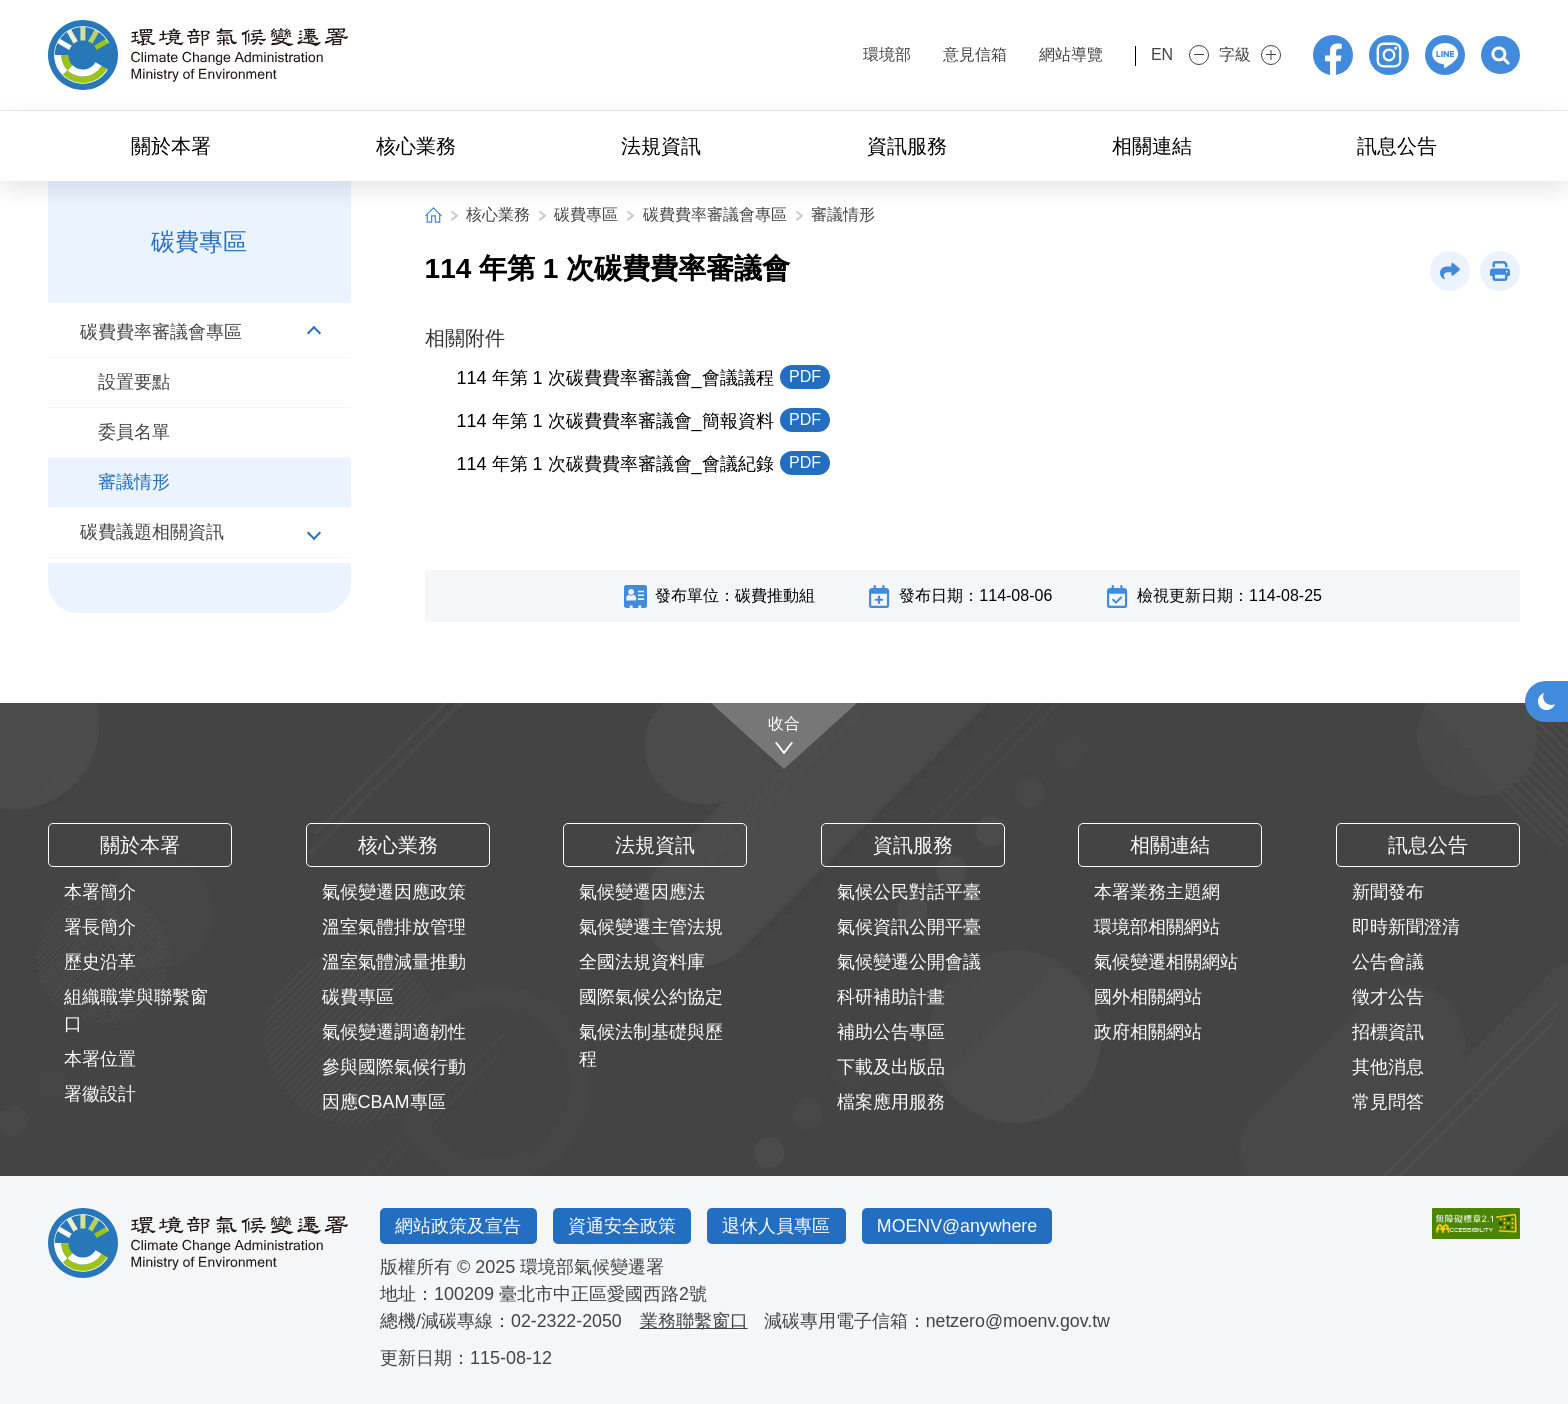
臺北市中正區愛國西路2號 (603, 1294)
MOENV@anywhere (963, 1226)
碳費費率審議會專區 (715, 214)
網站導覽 (1038, 54)
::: (794, 52)
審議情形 (843, 214)
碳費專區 (586, 214)
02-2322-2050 (567, 1321)
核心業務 (498, 214)
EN (1145, 54)
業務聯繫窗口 (695, 1321)
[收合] (784, 735)
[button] (1500, 55)
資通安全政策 (624, 1226)
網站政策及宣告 (459, 1226)
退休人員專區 (780, 1226)
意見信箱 (942, 54)
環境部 (854, 54)
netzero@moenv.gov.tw (1020, 1321)
